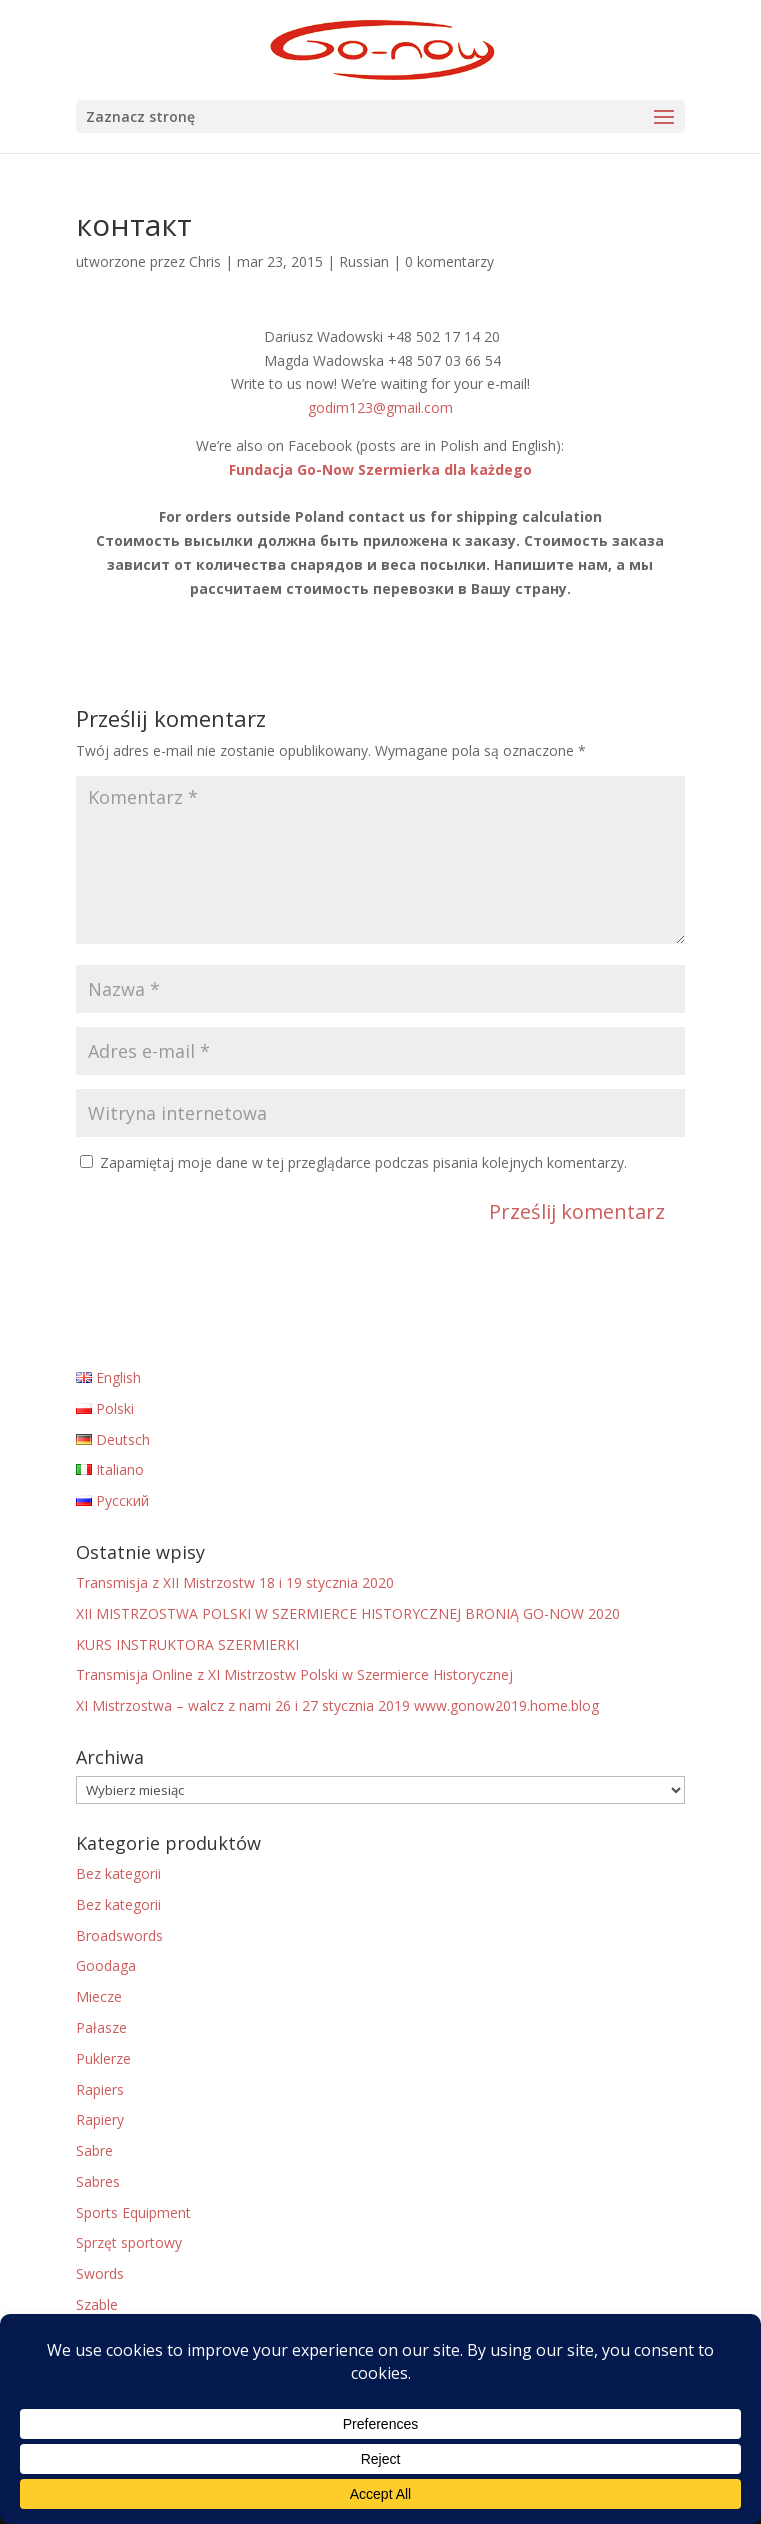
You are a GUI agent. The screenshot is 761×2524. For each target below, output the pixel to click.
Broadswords (119, 1935)
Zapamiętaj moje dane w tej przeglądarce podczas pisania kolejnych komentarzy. (363, 1162)
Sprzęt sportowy (129, 2242)
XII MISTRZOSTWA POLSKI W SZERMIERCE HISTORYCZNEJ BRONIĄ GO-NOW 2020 (348, 1613)
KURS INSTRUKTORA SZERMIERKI (187, 1644)
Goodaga (106, 1965)
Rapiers (100, 2089)
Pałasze (101, 2027)
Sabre (94, 2150)
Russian (364, 261)
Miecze (99, 1996)
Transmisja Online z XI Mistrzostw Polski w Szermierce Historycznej (294, 1674)
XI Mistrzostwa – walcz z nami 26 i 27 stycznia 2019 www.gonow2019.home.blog (337, 1705)
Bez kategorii (118, 1873)
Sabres (98, 2181)
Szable (97, 2304)
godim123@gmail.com (380, 407)
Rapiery (100, 2119)
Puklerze (103, 2058)
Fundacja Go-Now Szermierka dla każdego (380, 469)
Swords (100, 2273)
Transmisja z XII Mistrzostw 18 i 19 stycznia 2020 (235, 1582)
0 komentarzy (449, 261)
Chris (205, 261)
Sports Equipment (133, 2212)
